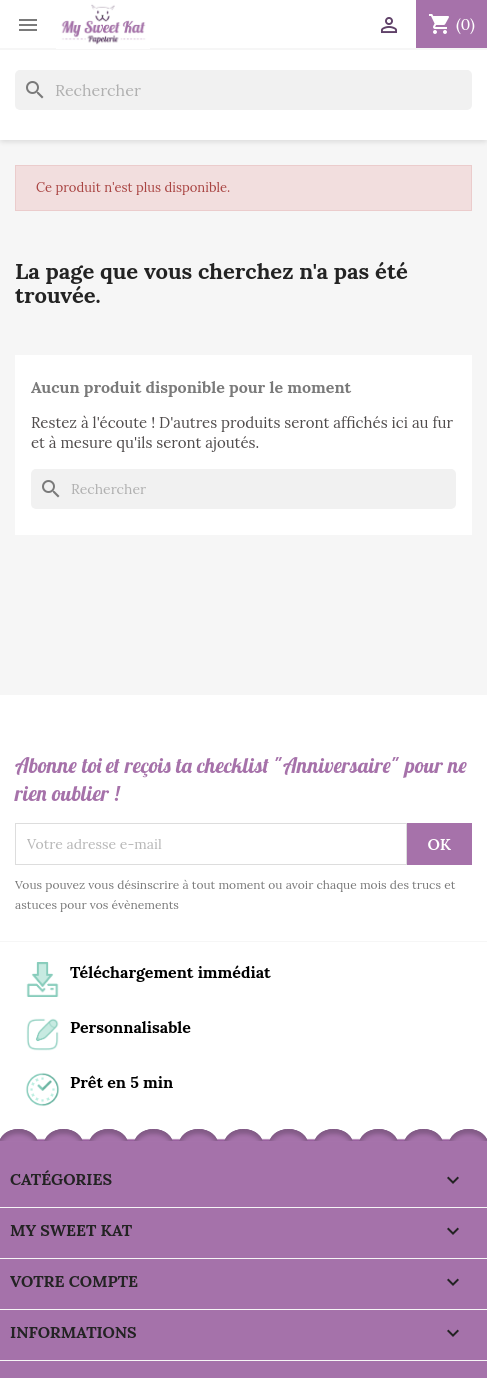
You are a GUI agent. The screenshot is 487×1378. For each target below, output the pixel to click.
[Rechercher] (243, 90)
